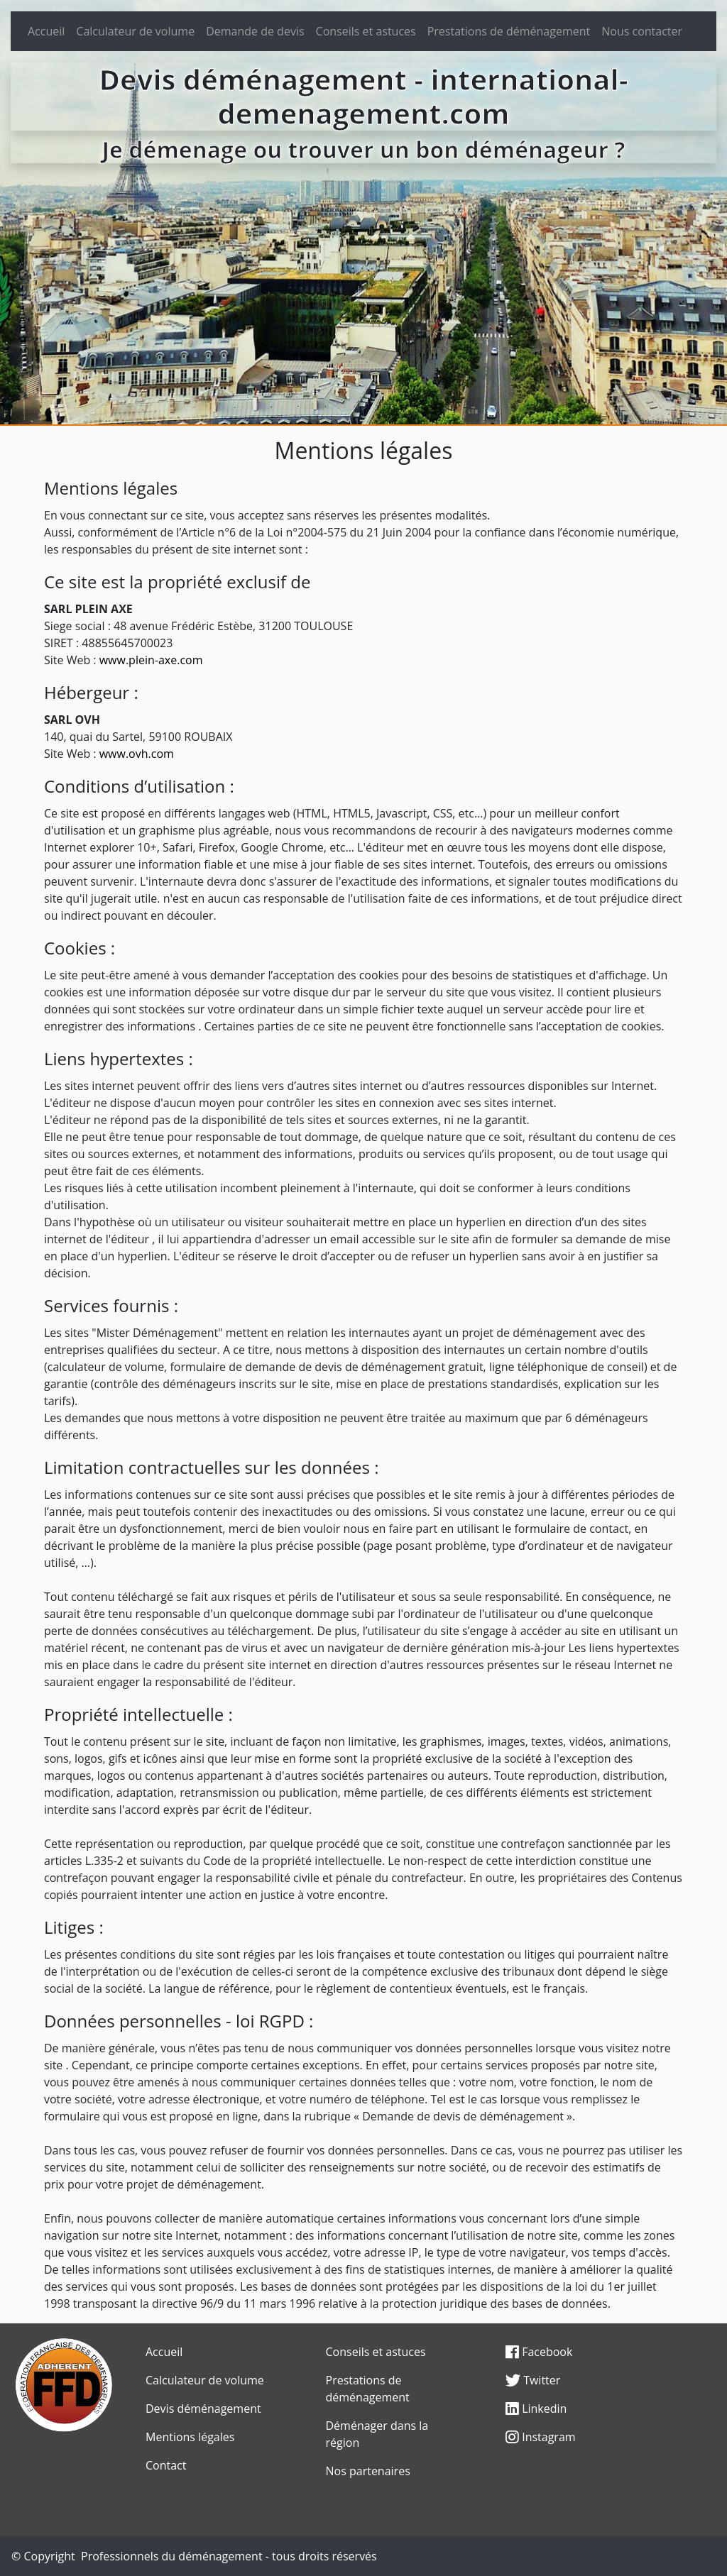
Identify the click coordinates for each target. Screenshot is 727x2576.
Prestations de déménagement (509, 31)
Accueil (46, 31)
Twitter (532, 2380)
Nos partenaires (368, 2471)
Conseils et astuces (366, 31)
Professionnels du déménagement (172, 2556)
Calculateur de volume (135, 31)
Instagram (540, 2437)
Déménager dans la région (377, 2434)
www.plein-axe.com (151, 660)
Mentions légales (190, 2437)
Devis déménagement (203, 2408)
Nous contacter (641, 31)
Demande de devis (255, 31)
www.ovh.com (136, 753)
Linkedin (536, 2408)
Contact (166, 2465)
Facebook (538, 2352)
